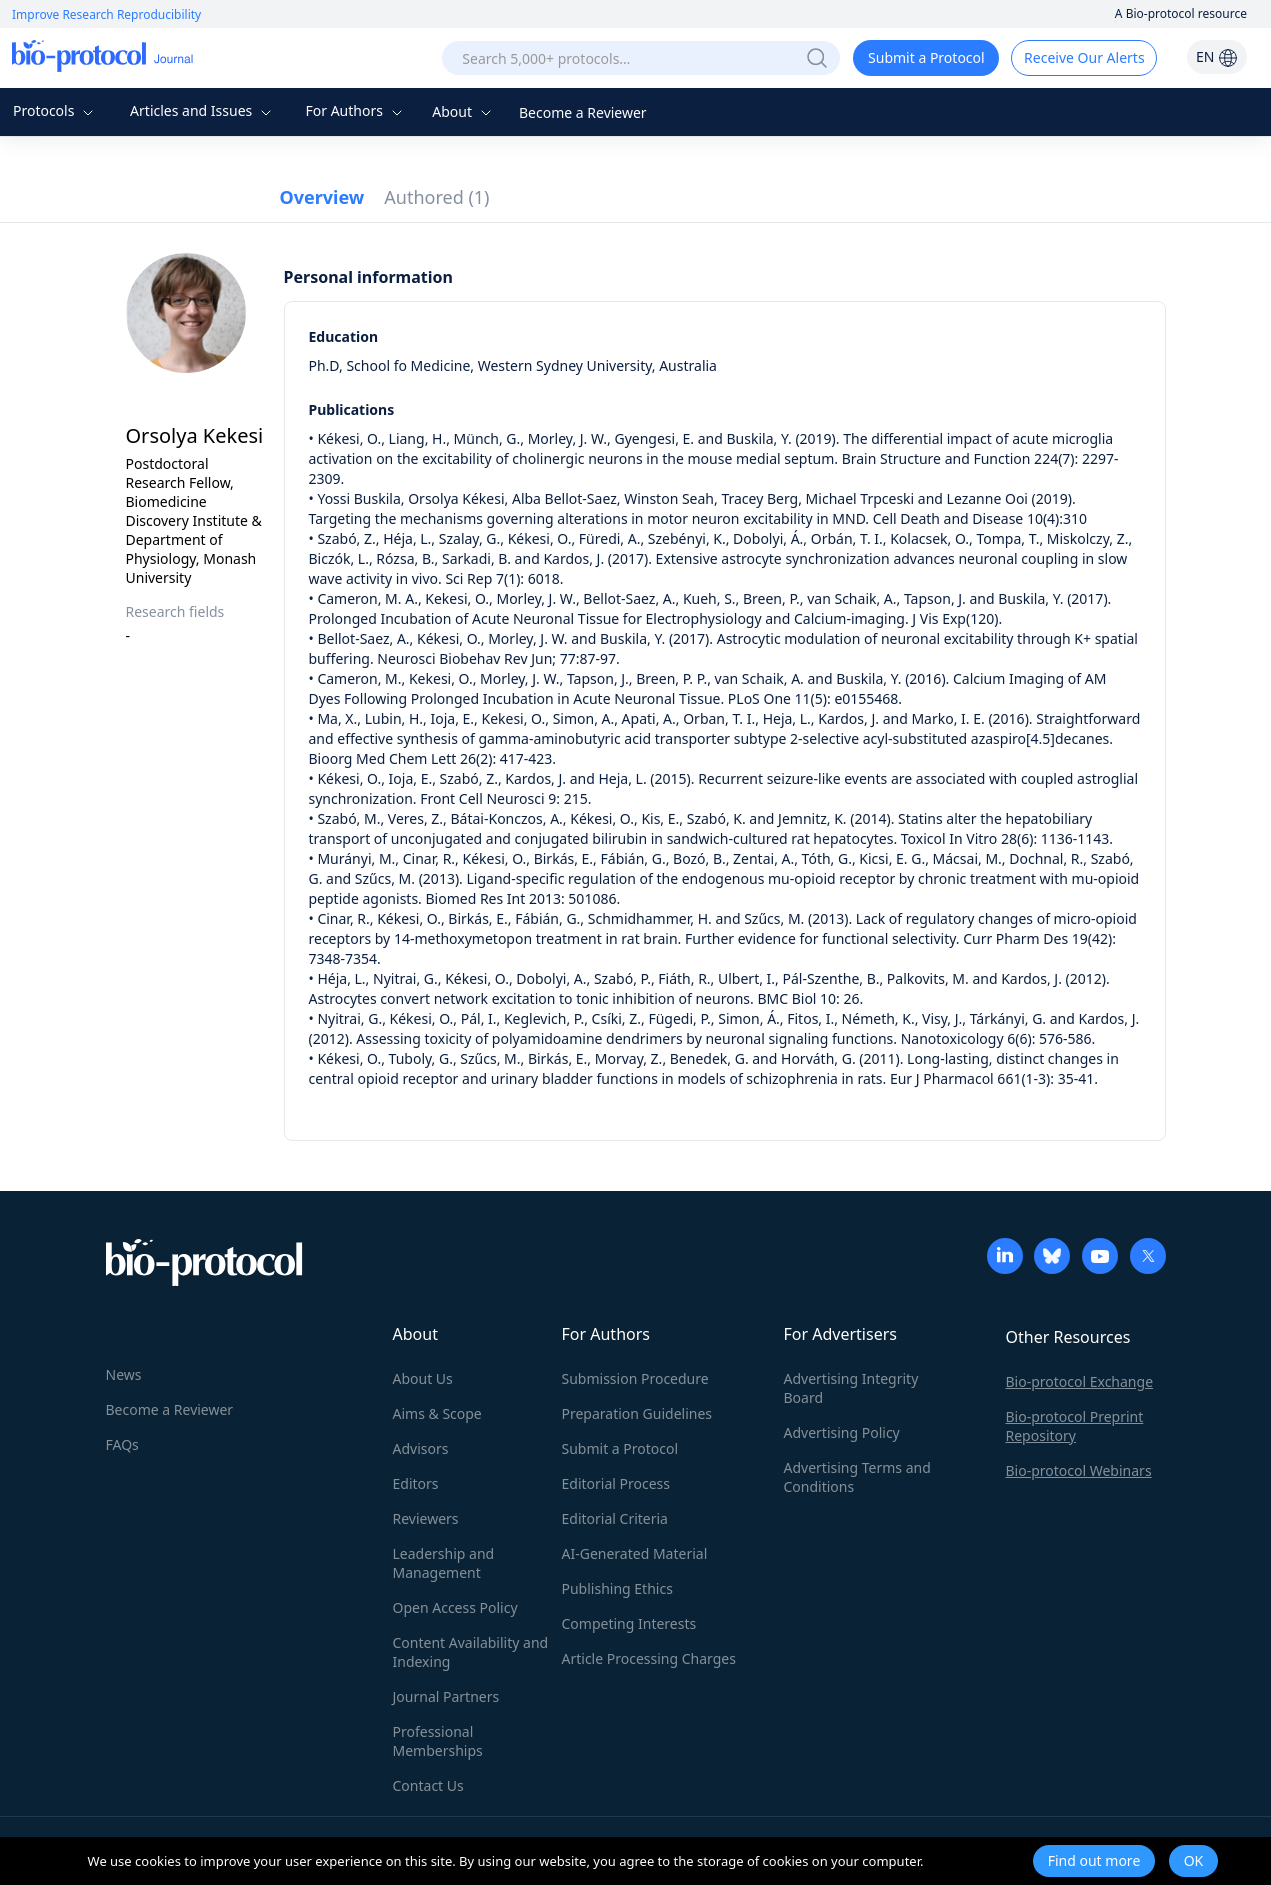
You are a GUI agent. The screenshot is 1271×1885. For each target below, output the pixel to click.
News (124, 1374)
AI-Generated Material (635, 1553)
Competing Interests (629, 1623)
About (463, 111)
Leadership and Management (444, 1563)
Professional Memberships (438, 1741)
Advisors (421, 1448)
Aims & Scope (437, 1413)
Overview (322, 197)
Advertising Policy (842, 1432)
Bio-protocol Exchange (1080, 1381)
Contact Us (428, 1785)
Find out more (1094, 1860)
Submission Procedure (635, 1378)
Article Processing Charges (649, 1658)
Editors (416, 1483)
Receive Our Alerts (1084, 57)
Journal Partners (446, 1696)
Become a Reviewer (583, 112)
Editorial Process (616, 1483)
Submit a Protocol (926, 57)
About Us (423, 1378)
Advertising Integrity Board (851, 1388)
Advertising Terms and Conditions (857, 1477)
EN (1217, 56)
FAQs (122, 1444)
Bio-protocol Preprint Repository (1075, 1426)
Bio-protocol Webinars (1079, 1470)
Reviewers (426, 1518)
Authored (436, 197)
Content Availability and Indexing (471, 1652)
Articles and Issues (203, 110)
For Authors (355, 110)
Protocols (55, 110)
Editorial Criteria (615, 1518)
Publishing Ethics (617, 1588)
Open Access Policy (455, 1607)
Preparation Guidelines (637, 1413)
